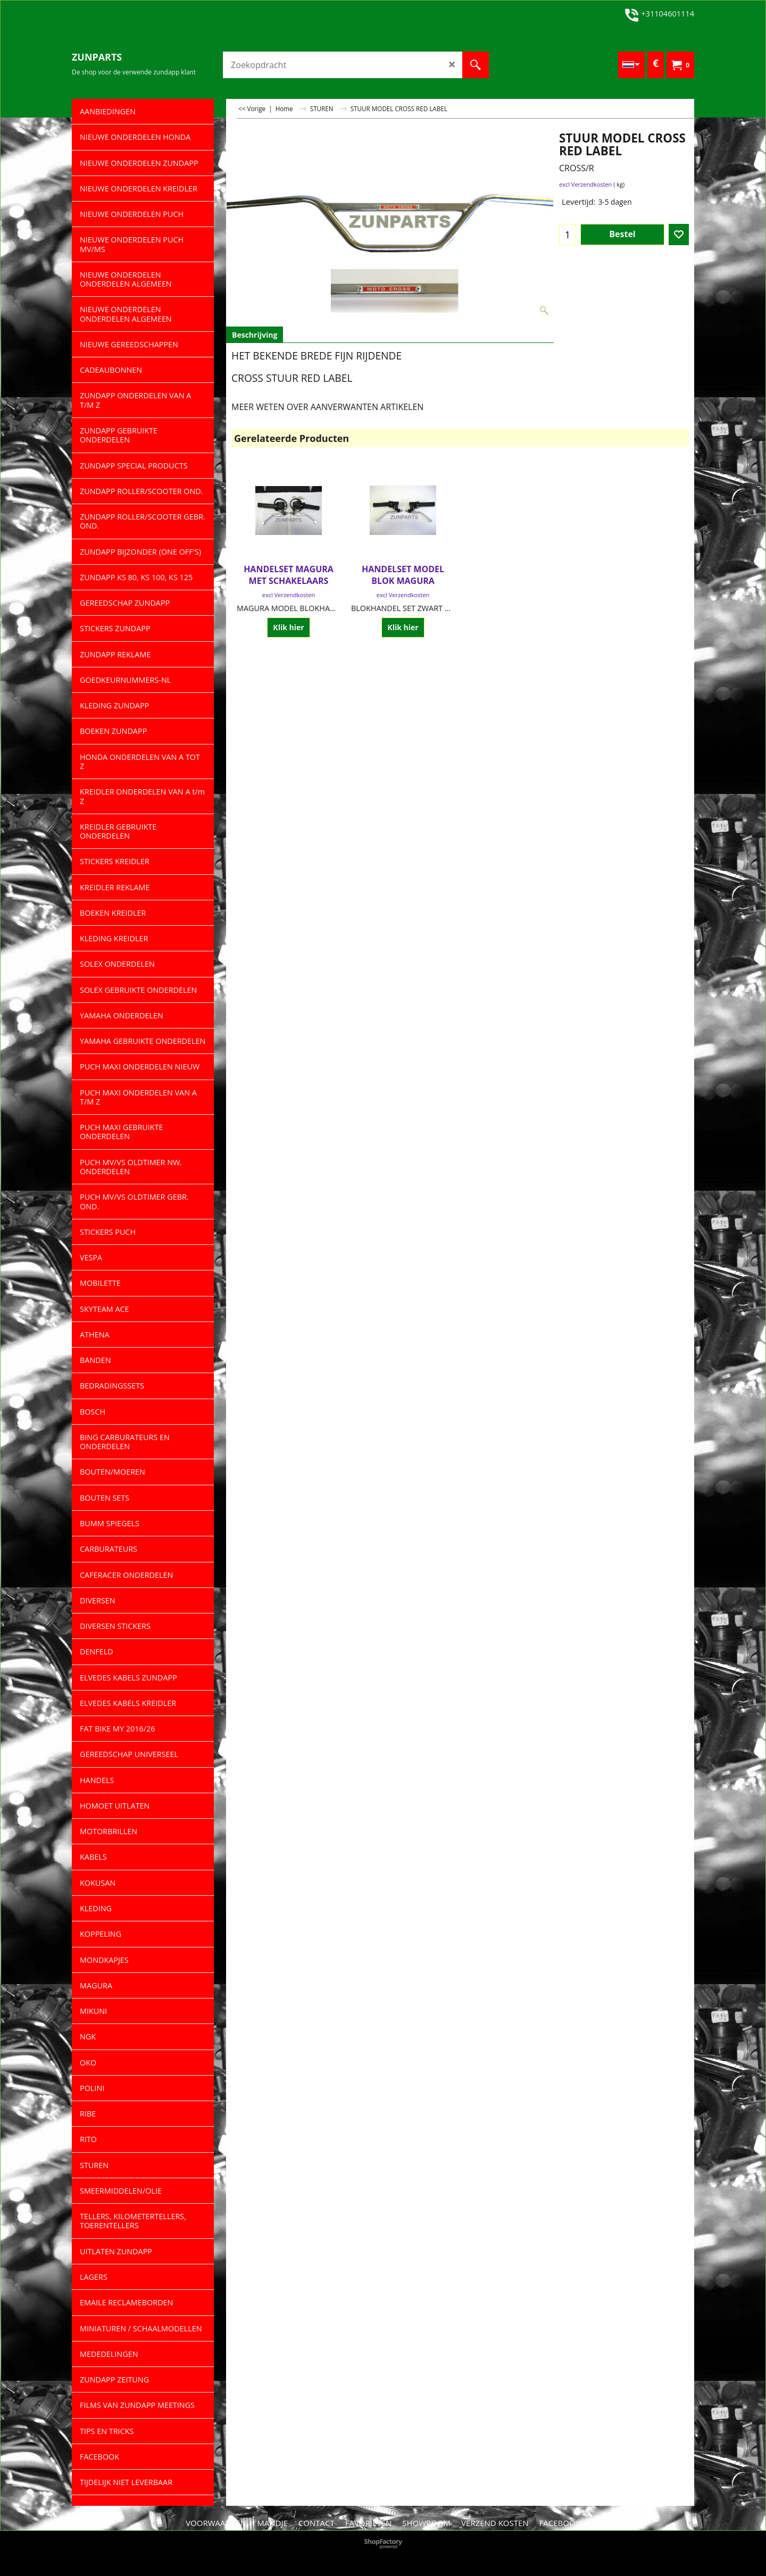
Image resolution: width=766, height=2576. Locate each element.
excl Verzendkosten (585, 184)
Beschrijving (254, 335)
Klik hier (288, 627)
